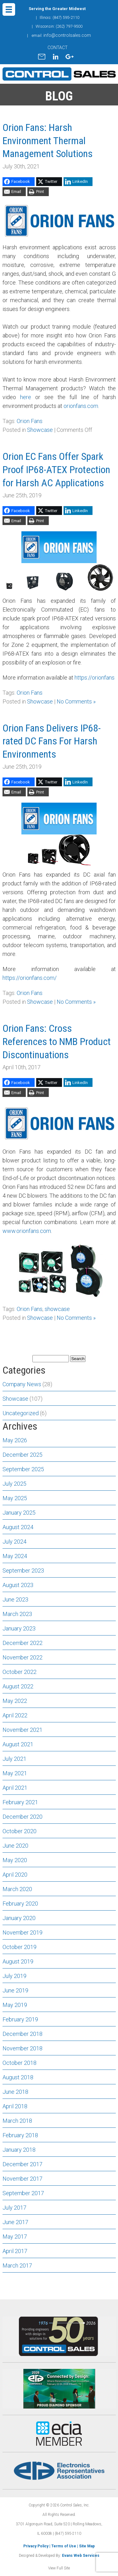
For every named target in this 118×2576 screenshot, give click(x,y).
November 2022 (22, 1657)
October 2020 (20, 1831)
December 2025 (22, 1454)
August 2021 (18, 1744)
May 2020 (15, 1860)
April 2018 (15, 2106)
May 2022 (15, 1701)
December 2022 (22, 1643)
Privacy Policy (35, 2546)
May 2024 (15, 1556)
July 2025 (14, 1483)
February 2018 (20, 2135)
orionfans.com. (81, 406)
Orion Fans (29, 421)
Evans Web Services (80, 2555)
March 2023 (17, 1614)
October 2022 (20, 1672)
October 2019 (20, 1947)
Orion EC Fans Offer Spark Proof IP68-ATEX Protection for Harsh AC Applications (56, 469)
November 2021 (22, 1729)
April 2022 (15, 1715)
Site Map (87, 2546)
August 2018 (18, 2077)
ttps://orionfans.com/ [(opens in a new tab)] (31, 977)
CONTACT (58, 47)
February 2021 (20, 1802)
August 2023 (18, 1585)
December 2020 (22, 1816)
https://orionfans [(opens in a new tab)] (95, 677)
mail (41, 56)
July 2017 (14, 2207)
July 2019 (14, 1976)
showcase (57, 1309)
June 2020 (15, 1845)
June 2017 (15, 2222)
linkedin (55, 56)
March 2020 (17, 1889)
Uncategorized (21, 1413)
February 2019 (20, 2019)
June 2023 (15, 1599)
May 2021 (15, 1773)
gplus (69, 56)
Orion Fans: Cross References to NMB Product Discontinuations (57, 1041)
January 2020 (19, 1918)
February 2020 (20, 1903)
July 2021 (14, 1758)
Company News (22, 1384)
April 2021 (15, 1787)
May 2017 (15, 2236)
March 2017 (17, 2265)
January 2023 (19, 1628)
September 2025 (23, 1469)
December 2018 (22, 2034)
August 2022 (18, 1686)
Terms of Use (63, 2546)
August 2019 (18, 1961)
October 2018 (20, 2062)
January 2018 (19, 2149)
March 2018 (17, 2120)
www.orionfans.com (27, 1231)
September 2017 (23, 2193)
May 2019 (15, 2005)
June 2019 (15, 1990)
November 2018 (22, 2048)
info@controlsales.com (67, 35)
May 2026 (15, 1440)
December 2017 (22, 2164)
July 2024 (14, 1541)
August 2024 (18, 1527)
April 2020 (15, 1874)
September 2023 (23, 1570)
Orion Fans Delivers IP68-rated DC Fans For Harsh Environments (52, 741)
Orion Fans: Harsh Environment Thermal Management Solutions (48, 140)
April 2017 (15, 2251)
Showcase (40, 430)
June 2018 (15, 2091)
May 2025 (15, 1498)
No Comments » (76, 701)
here (25, 397)
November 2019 (22, 1932)
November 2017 (22, 2178)
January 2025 (19, 1512)
